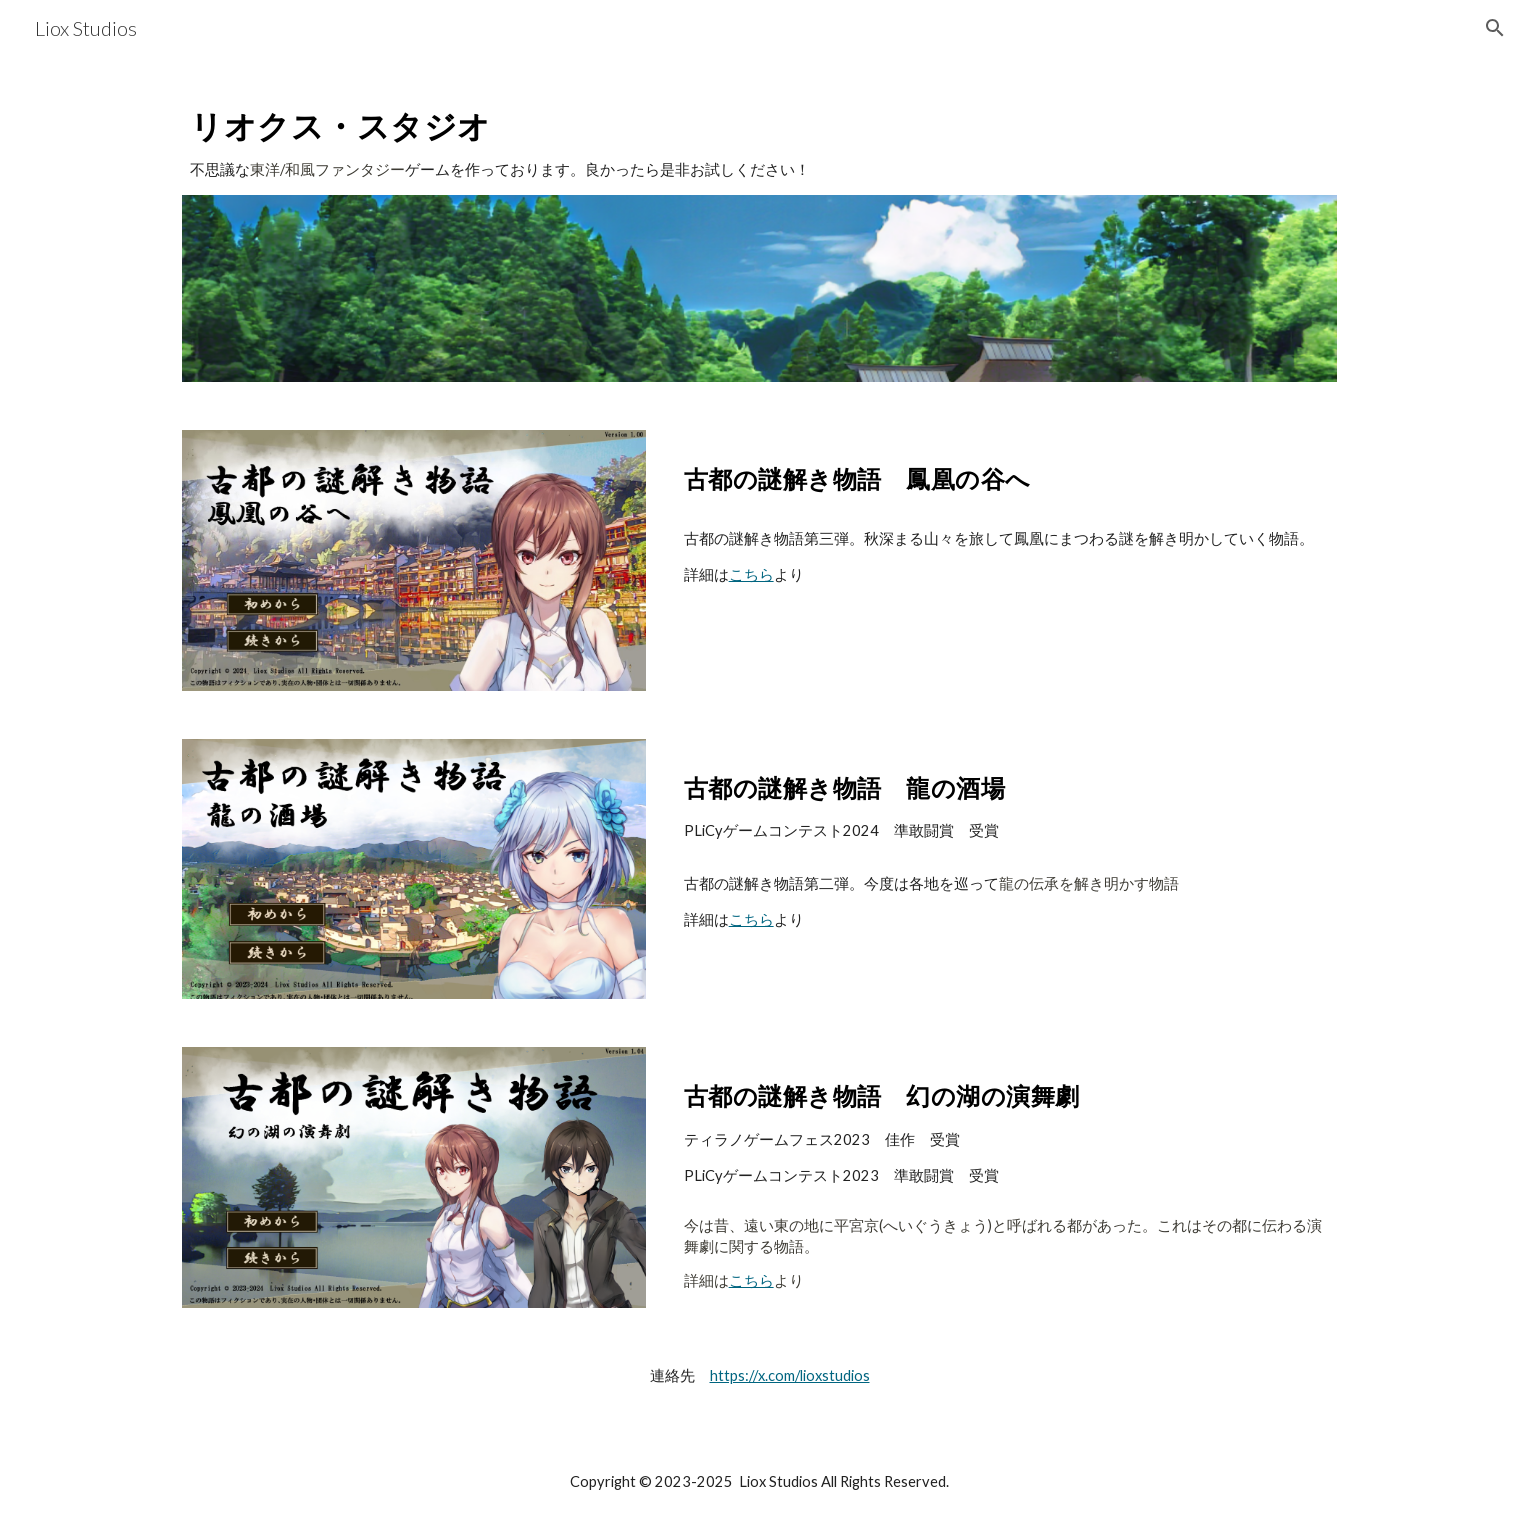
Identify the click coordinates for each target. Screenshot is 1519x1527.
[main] (759, 137)
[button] (1495, 28)
